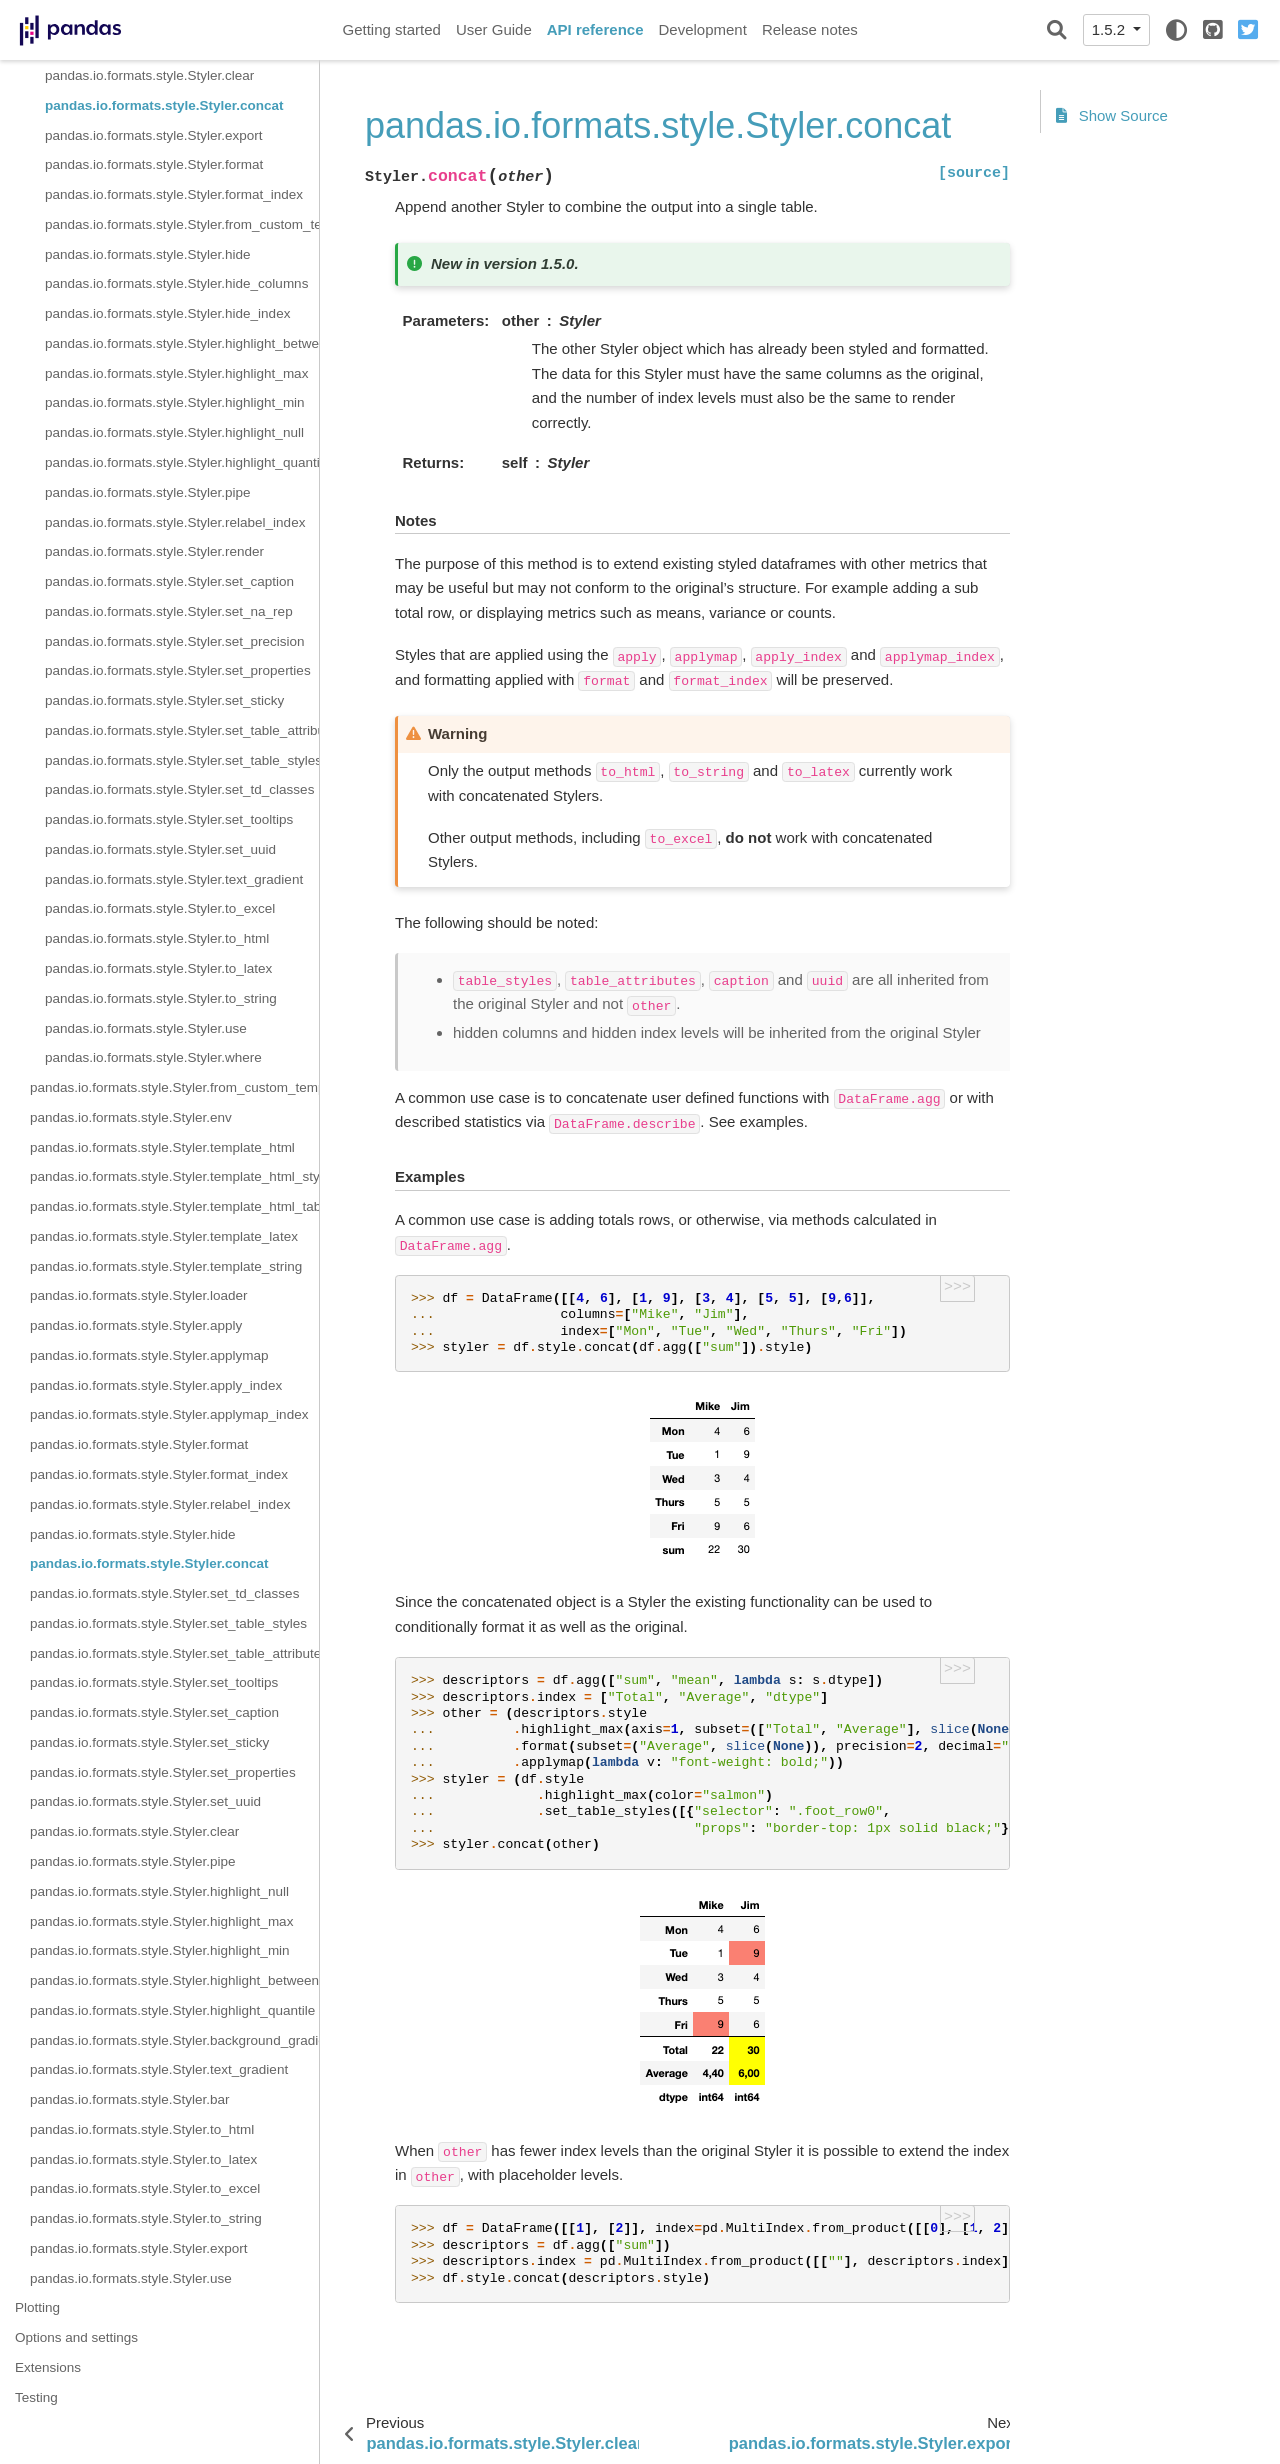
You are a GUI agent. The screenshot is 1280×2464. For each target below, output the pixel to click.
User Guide (494, 29)
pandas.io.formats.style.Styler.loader (139, 1295)
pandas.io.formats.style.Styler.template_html (162, 1147)
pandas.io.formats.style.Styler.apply (136, 1325)
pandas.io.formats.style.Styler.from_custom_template (182, 224)
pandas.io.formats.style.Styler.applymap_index (169, 1414)
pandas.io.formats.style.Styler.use (146, 1028)
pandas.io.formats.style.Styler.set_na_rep (169, 611)
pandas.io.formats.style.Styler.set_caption (169, 581)
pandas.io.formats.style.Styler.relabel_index (175, 522)
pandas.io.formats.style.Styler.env (131, 1117)
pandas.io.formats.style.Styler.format (154, 164)
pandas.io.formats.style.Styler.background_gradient (174, 2040)
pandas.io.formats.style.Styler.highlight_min (175, 402)
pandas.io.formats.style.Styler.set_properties (178, 670)
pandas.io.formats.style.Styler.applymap (149, 1355)
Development (702, 29)
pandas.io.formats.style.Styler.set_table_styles (182, 760)
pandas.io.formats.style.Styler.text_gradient (174, 879)
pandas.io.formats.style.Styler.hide (148, 254)
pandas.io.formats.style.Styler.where (153, 1057)
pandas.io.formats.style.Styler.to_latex (158, 968)
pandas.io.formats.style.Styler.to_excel (160, 908)
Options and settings (76, 2337)
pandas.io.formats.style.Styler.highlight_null (174, 432)
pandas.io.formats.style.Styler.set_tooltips (169, 819)
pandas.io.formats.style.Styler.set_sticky (164, 700)
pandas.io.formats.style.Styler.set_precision (175, 641)
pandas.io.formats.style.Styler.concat (164, 105)
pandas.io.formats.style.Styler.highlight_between (182, 343)
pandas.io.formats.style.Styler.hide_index (167, 313)
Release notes (810, 29)
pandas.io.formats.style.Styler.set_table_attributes (182, 730)
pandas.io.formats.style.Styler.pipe (148, 492)
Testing (36, 2397)
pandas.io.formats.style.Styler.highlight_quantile (182, 462)
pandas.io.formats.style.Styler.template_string (166, 1266)
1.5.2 (1111, 29)
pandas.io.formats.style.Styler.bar (130, 2099)
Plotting (37, 2307)
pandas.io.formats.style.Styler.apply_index (156, 1385)
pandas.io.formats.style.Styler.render (154, 551)
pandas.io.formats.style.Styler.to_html (157, 938)
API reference (595, 29)
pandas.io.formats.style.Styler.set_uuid (160, 849)
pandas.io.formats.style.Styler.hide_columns (176, 283)
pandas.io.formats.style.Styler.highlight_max (176, 373)
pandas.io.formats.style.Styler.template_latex (164, 1236)
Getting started (392, 29)
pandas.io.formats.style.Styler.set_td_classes (179, 789)
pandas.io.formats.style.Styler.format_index (174, 194)
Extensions (48, 2367)
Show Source (1112, 115)
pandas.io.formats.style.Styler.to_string (161, 998)
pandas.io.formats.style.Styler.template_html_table (174, 1206)
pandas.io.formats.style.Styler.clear (149, 75)
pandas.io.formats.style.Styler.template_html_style (174, 1176)
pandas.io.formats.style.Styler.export (154, 135)
